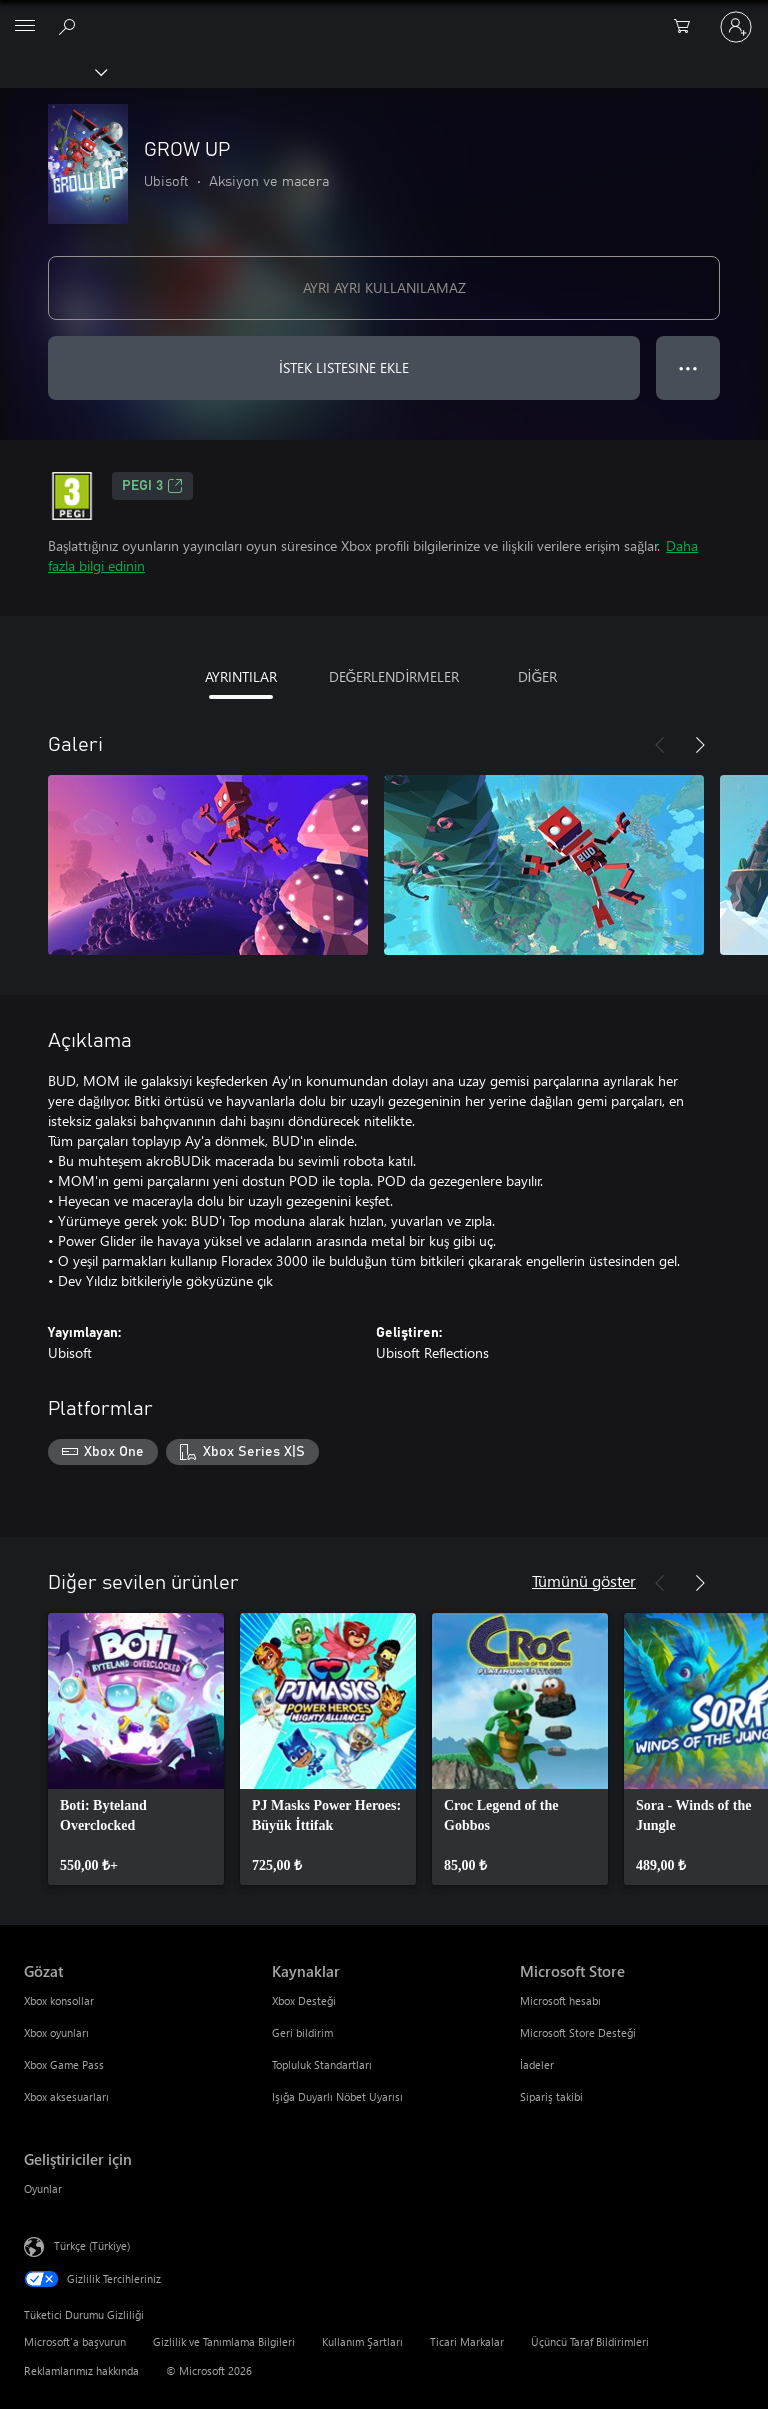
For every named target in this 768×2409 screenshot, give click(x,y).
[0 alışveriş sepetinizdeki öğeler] (688, 27)
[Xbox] (52, 71)
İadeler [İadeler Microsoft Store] (537, 2064)
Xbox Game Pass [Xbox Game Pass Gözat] (64, 2064)
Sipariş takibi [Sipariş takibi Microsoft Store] (551, 2096)
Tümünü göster (584, 1580)
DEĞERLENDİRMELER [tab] (394, 676)
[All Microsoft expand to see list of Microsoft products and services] (25, 27)
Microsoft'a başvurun (75, 2341)
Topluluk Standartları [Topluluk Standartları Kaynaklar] (322, 2064)
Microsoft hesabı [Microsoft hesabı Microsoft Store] (560, 2000)
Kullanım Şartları (362, 2341)
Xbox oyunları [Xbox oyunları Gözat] (56, 2032)
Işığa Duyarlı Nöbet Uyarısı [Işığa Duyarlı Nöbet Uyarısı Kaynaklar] (337, 2096)
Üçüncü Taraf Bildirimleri (590, 2341)
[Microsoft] (383, 15)
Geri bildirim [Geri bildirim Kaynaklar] (302, 2032)
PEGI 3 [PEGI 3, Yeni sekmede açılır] (152, 486)
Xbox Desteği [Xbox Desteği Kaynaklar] (304, 2000)
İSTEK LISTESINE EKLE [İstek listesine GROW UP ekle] (344, 367)
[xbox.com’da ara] (70, 26)
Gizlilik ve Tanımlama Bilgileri (224, 2341)
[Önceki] (660, 745)
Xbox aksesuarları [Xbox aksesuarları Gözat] (66, 2096)
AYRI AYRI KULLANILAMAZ (384, 287)
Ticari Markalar (467, 2341)
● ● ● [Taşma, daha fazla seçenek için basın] (688, 367)
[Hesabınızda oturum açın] (736, 27)
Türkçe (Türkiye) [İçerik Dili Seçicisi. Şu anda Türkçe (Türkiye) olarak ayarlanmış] (92, 2244)
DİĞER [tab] (538, 676)
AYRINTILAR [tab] (241, 676)
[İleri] (700, 745)
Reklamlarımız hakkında (81, 2370)
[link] (136, 1749)
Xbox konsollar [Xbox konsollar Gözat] (59, 2000)
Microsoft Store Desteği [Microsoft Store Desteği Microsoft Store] (578, 2032)
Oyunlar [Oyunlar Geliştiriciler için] (43, 2188)
